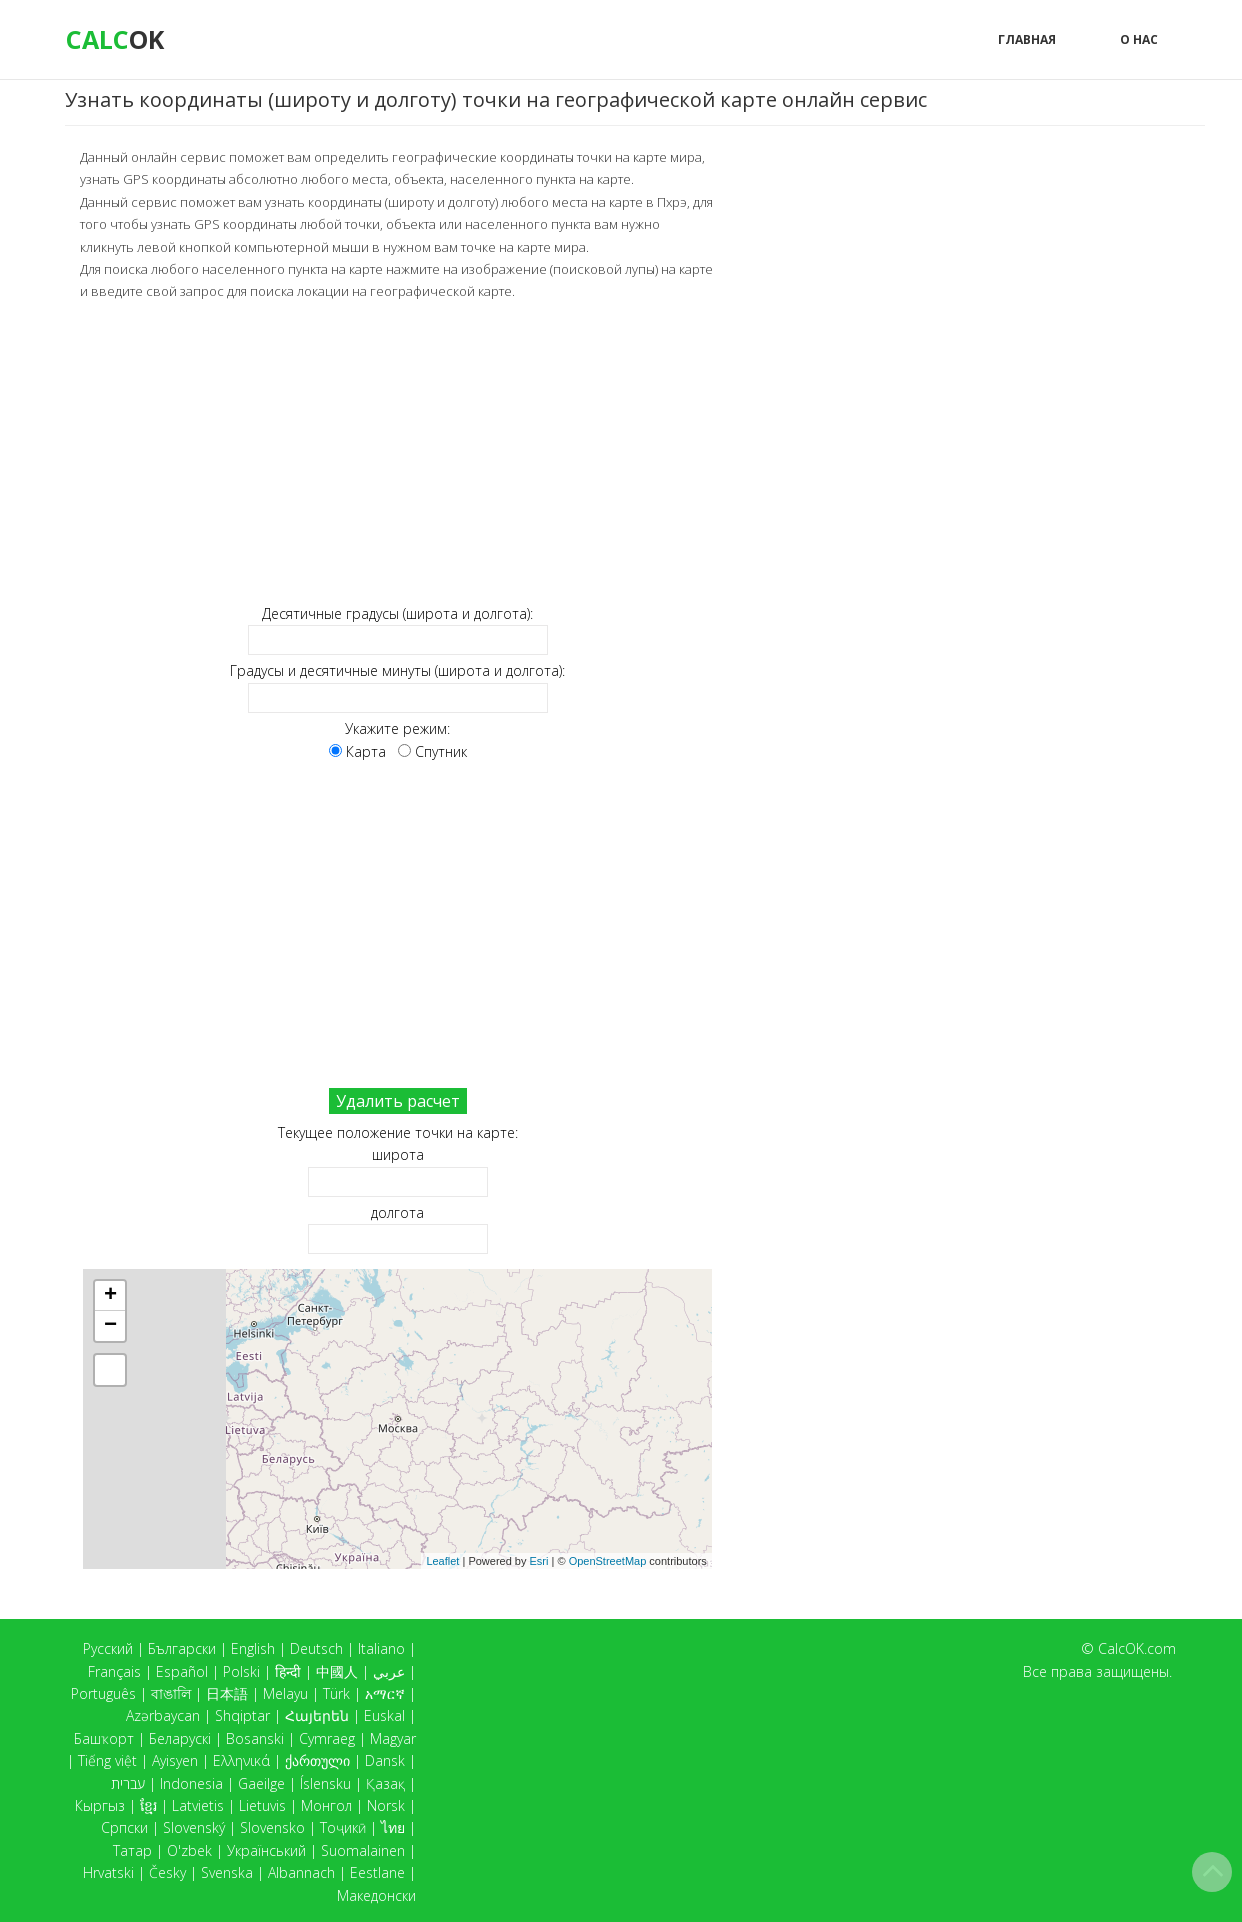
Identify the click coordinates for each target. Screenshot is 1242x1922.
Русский (108, 1648)
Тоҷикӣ (343, 1827)
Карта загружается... (405, 1418)
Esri (539, 1559)
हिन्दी (288, 1671)
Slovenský (194, 1827)
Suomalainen (363, 1850)
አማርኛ (385, 1693)
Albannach (301, 1872)
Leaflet (442, 1559)
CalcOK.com (1137, 1648)
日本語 (227, 1693)
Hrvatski (108, 1872)
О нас (1139, 39)
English (253, 1648)
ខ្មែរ (148, 1805)
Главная (1027, 39)
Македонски (376, 1895)
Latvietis (198, 1805)
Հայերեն (317, 1715)
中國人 (337, 1671)
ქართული (317, 1760)
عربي (389, 1671)
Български (182, 1648)
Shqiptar (242, 1715)
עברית (128, 1783)
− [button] (110, 1325)
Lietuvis (262, 1805)
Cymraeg (327, 1738)
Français (114, 1671)
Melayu (285, 1693)
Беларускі (180, 1738)
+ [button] (110, 1295)
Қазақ (385, 1783)
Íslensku (325, 1783)
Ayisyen (175, 1760)
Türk (336, 1693)
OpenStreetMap (608, 1559)
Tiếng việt (107, 1760)
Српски (124, 1827)
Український (266, 1850)
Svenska (227, 1872)
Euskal (384, 1715)
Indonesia (191, 1783)
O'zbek (189, 1850)
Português (103, 1693)
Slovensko (272, 1827)
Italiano (381, 1648)
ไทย (393, 1827)
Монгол (326, 1805)
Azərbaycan (163, 1715)
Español (182, 1671)
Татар (132, 1850)
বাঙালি (171, 1693)
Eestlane (377, 1872)
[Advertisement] (397, 451)
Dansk (385, 1760)
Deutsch (316, 1648)
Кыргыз (100, 1805)
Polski (241, 1671)
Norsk (386, 1805)
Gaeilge (261, 1783)
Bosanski (255, 1738)
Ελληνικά (241, 1760)
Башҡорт (104, 1738)
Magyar (393, 1738)
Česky (167, 1872)
